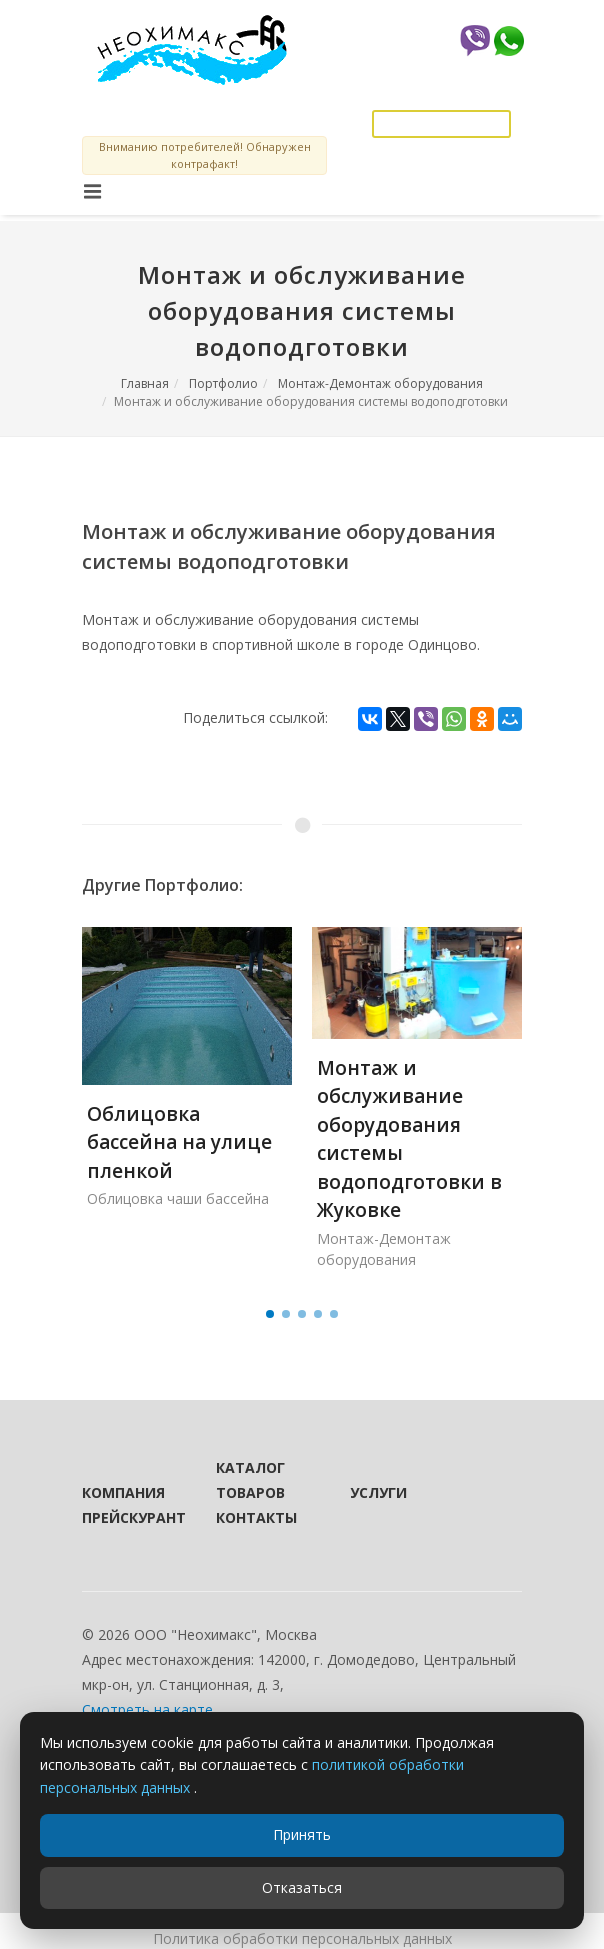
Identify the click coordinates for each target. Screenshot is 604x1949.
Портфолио (223, 383)
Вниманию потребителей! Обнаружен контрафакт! (205, 155)
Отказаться (302, 1887)
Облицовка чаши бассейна (178, 1198)
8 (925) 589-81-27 (462, 70)
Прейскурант (122, 1517)
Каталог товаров (250, 1480)
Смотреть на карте (147, 1709)
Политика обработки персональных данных (302, 1938)
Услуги (378, 1492)
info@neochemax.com (441, 91)
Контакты (256, 1517)
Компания (122, 1492)
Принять (302, 1834)
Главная (145, 383)
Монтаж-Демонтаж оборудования (380, 383)
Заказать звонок (441, 123)
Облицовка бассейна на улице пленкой (179, 1142)
